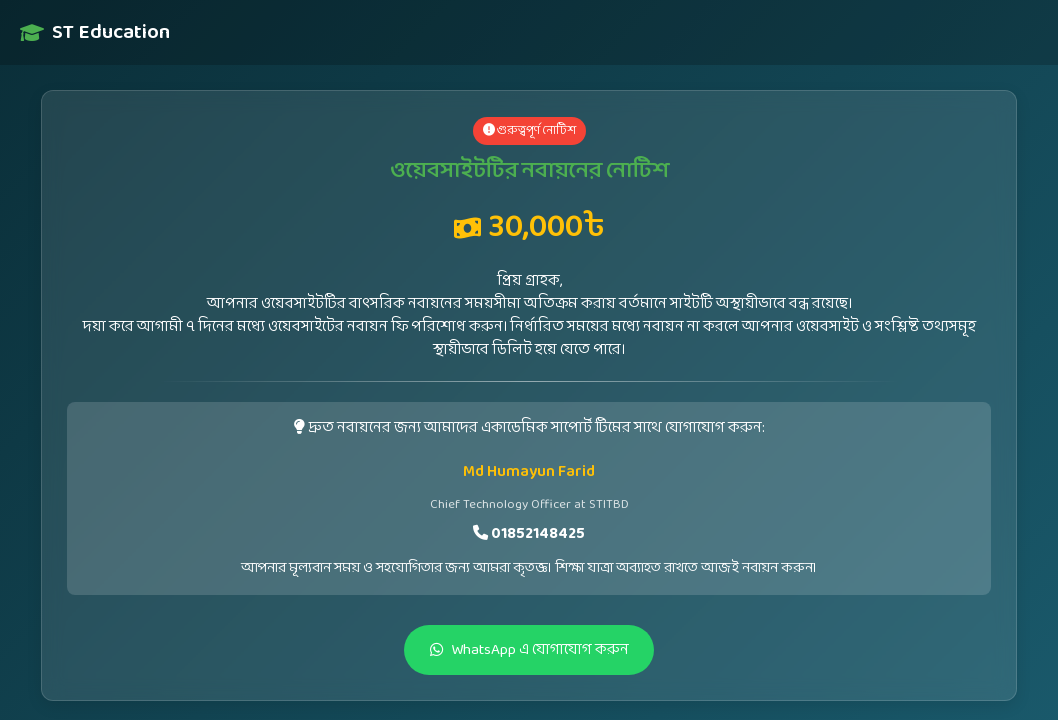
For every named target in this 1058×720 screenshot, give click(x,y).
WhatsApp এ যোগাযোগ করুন (529, 650)
